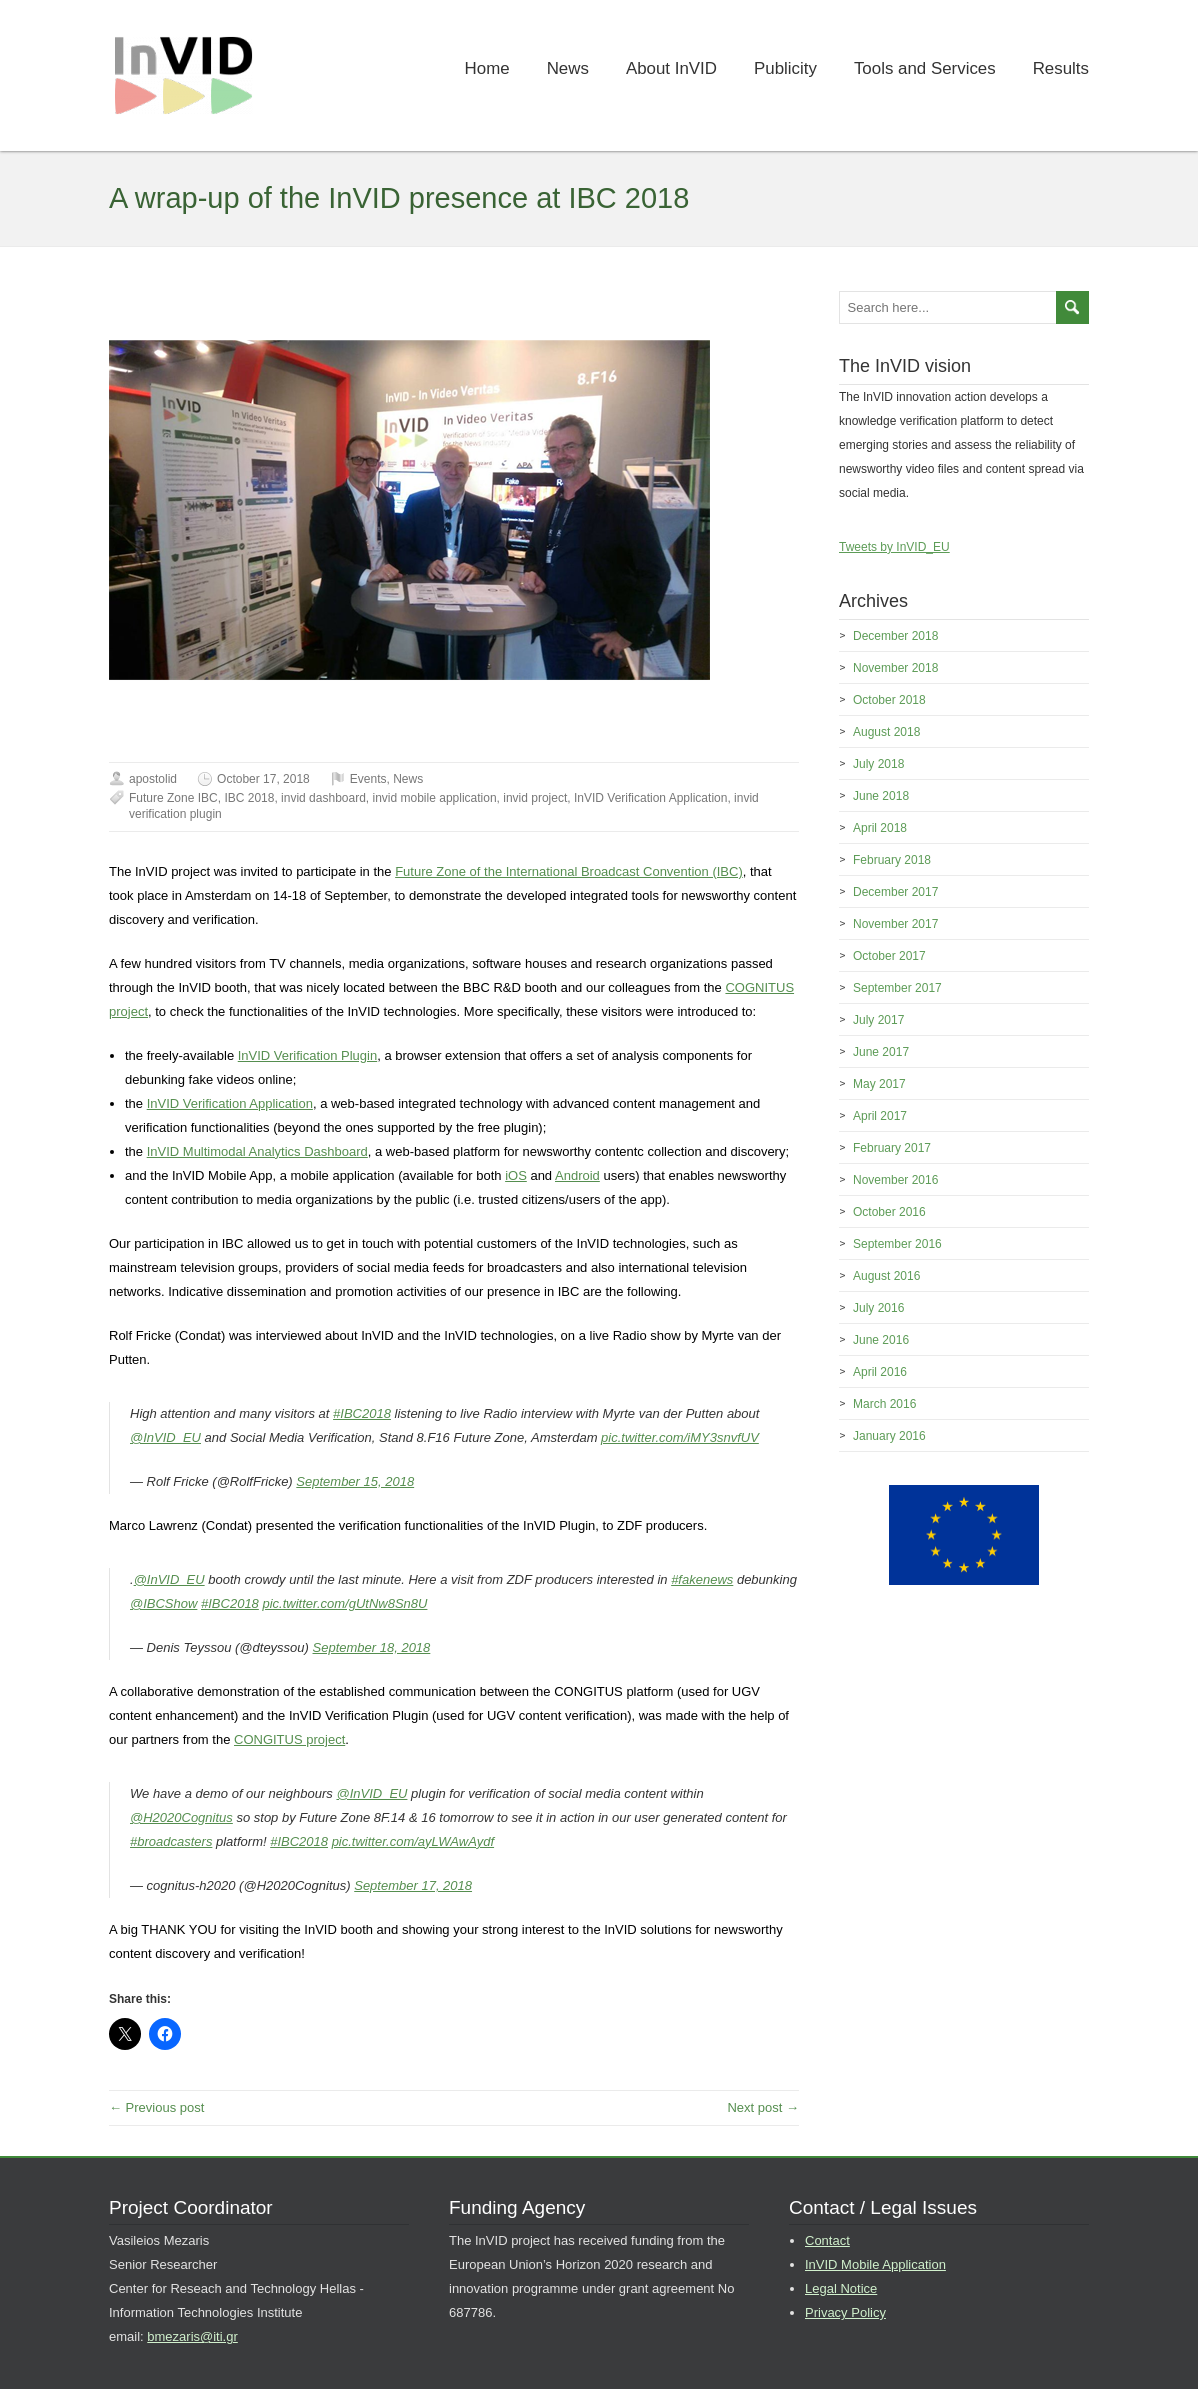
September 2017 (897, 988)
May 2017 (879, 1084)
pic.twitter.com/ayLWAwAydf (413, 1841)
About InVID (671, 68)
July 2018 (878, 764)
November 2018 (895, 668)
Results (1061, 68)
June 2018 (881, 796)
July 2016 (878, 1308)
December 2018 (895, 636)
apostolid (153, 779)
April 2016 (880, 1372)
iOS (516, 1175)
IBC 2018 (249, 798)
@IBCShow (163, 1603)
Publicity (785, 68)
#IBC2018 (362, 1413)
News (568, 68)
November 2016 (895, 1180)
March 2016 (884, 1404)
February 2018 (892, 860)
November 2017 (895, 924)
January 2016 (889, 1436)
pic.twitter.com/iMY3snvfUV (680, 1437)
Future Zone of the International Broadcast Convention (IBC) (569, 871)
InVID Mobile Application (875, 2264)
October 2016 (889, 1212)
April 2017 (880, 1116)
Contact (827, 2240)
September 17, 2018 (413, 1885)
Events (368, 779)
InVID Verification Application (650, 798)
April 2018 (880, 828)
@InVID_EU (165, 1437)
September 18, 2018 (372, 1647)
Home (487, 68)
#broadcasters (171, 1841)
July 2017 (878, 1020)
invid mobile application (435, 798)
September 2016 (897, 1244)
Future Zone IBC (173, 798)
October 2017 (889, 956)
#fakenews (702, 1579)
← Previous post (156, 2107)
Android (577, 1175)
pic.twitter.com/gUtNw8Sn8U (344, 1603)
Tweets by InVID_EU (894, 547)
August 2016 (886, 1276)
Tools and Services (925, 68)
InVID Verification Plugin (307, 1055)
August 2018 (886, 732)
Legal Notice (841, 2288)
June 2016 (881, 1340)
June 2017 (881, 1052)
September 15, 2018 (355, 1481)
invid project (535, 798)
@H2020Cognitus (181, 1817)
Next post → (763, 2107)
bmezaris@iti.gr (192, 2336)
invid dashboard (323, 798)
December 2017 (895, 892)
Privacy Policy (845, 2312)
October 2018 (889, 700)
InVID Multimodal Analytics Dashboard (257, 1151)
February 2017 (892, 1148)
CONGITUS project (289, 1739)
